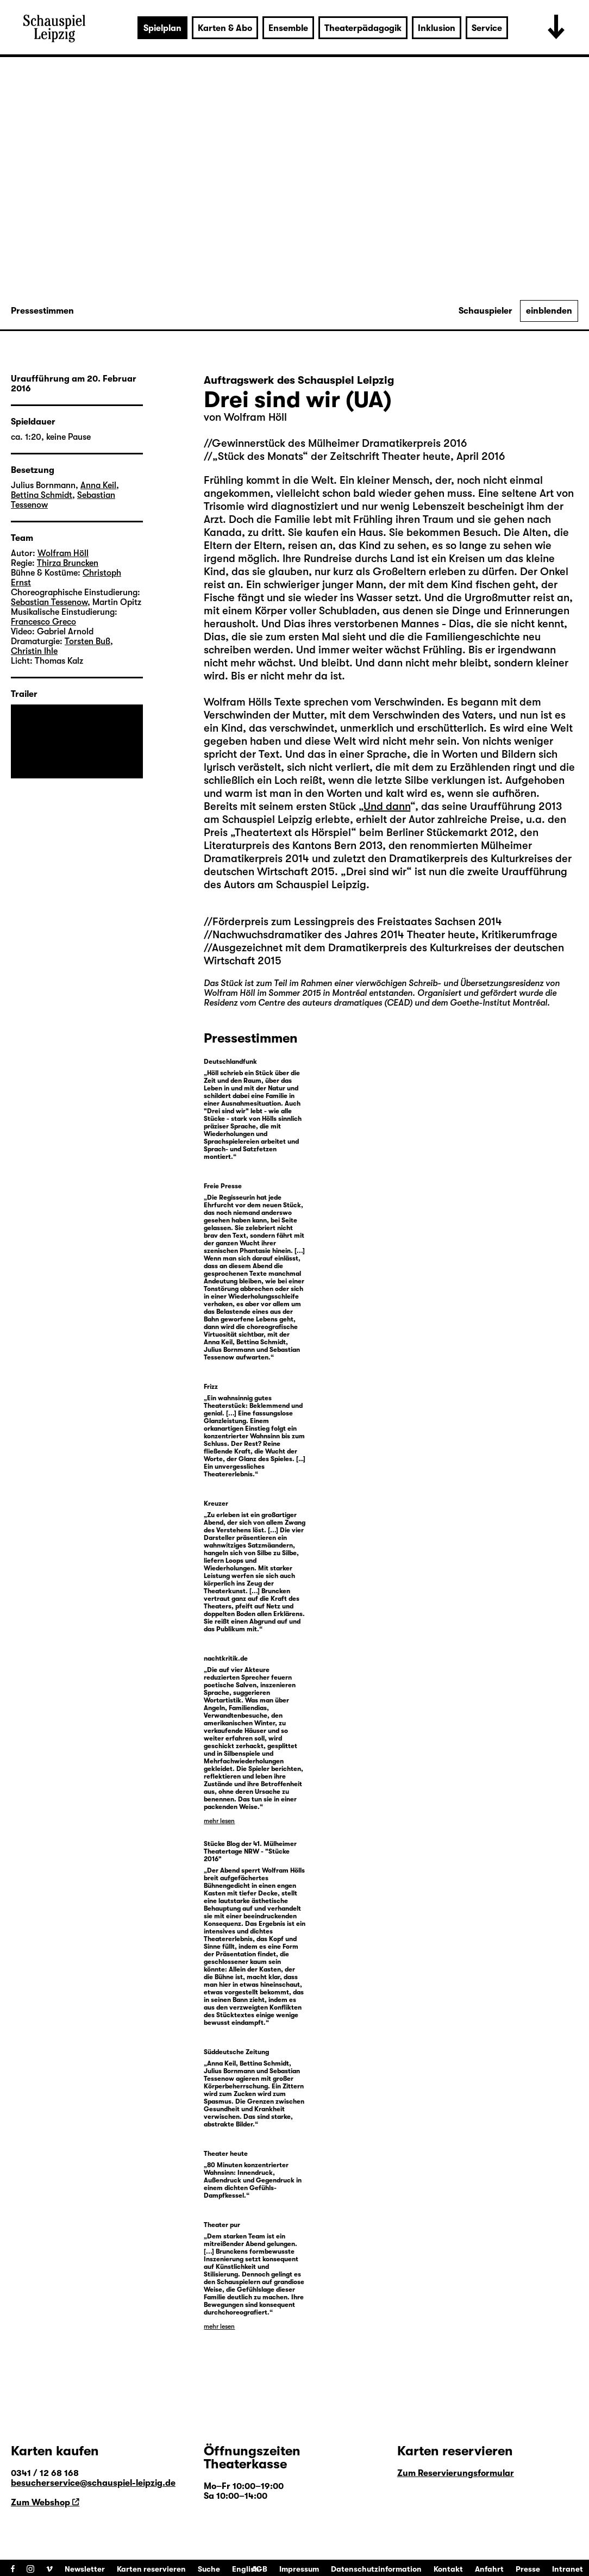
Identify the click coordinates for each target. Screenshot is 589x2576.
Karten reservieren (151, 2569)
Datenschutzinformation (376, 2569)
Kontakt (448, 2569)
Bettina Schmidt (41, 495)
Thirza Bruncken (67, 563)
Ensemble (288, 28)
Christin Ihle (34, 651)
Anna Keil (98, 485)
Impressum (299, 2569)
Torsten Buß (87, 641)
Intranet (567, 2569)
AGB (259, 2569)
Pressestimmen (42, 311)
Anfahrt (489, 2569)
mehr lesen (219, 1821)
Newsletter (85, 2569)
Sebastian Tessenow (49, 602)
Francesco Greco (43, 622)
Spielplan (162, 28)
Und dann (387, 806)
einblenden (549, 311)
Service (487, 28)
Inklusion (436, 28)
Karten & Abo (225, 28)
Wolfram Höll (255, 417)
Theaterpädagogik (363, 28)
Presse (528, 2569)
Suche (209, 2569)
